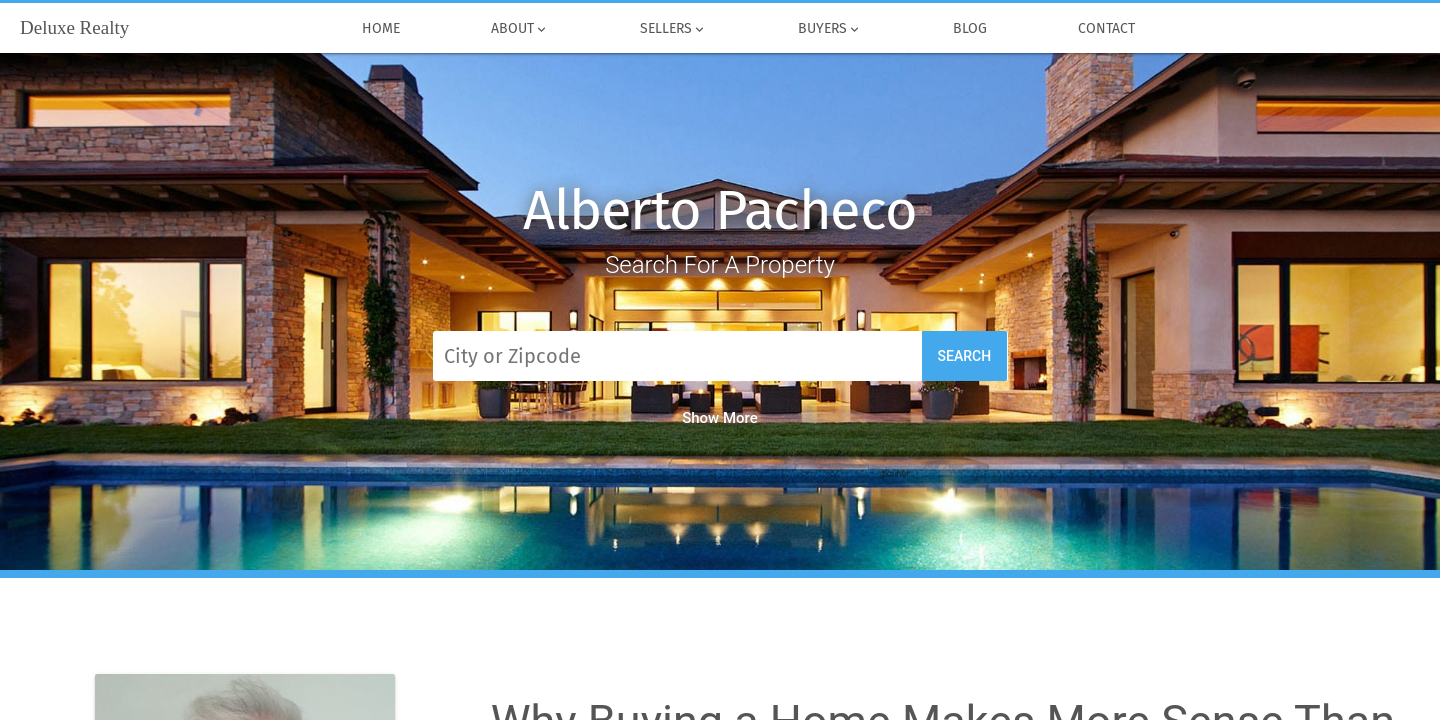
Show (720, 418)
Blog (969, 29)
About (519, 29)
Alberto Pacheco (720, 210)
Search (965, 356)
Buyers (829, 29)
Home (380, 29)
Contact (1106, 29)
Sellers (673, 29)
